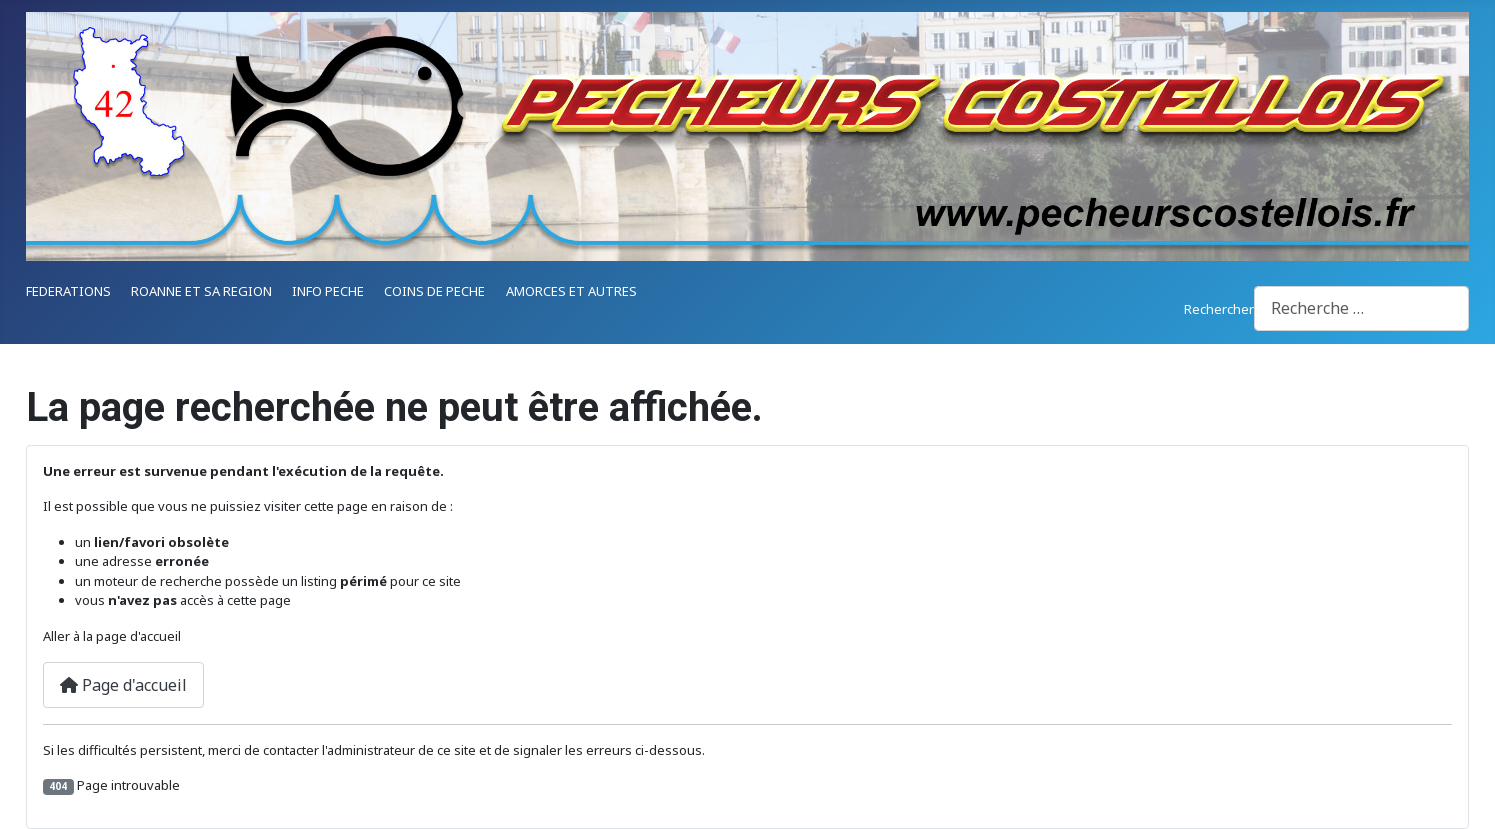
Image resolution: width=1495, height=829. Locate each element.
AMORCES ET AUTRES (571, 291)
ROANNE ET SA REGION (201, 291)
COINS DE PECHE (434, 291)
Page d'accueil (123, 685)
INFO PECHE (328, 291)
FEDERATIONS (68, 291)
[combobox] (1361, 308)
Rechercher (1219, 309)
